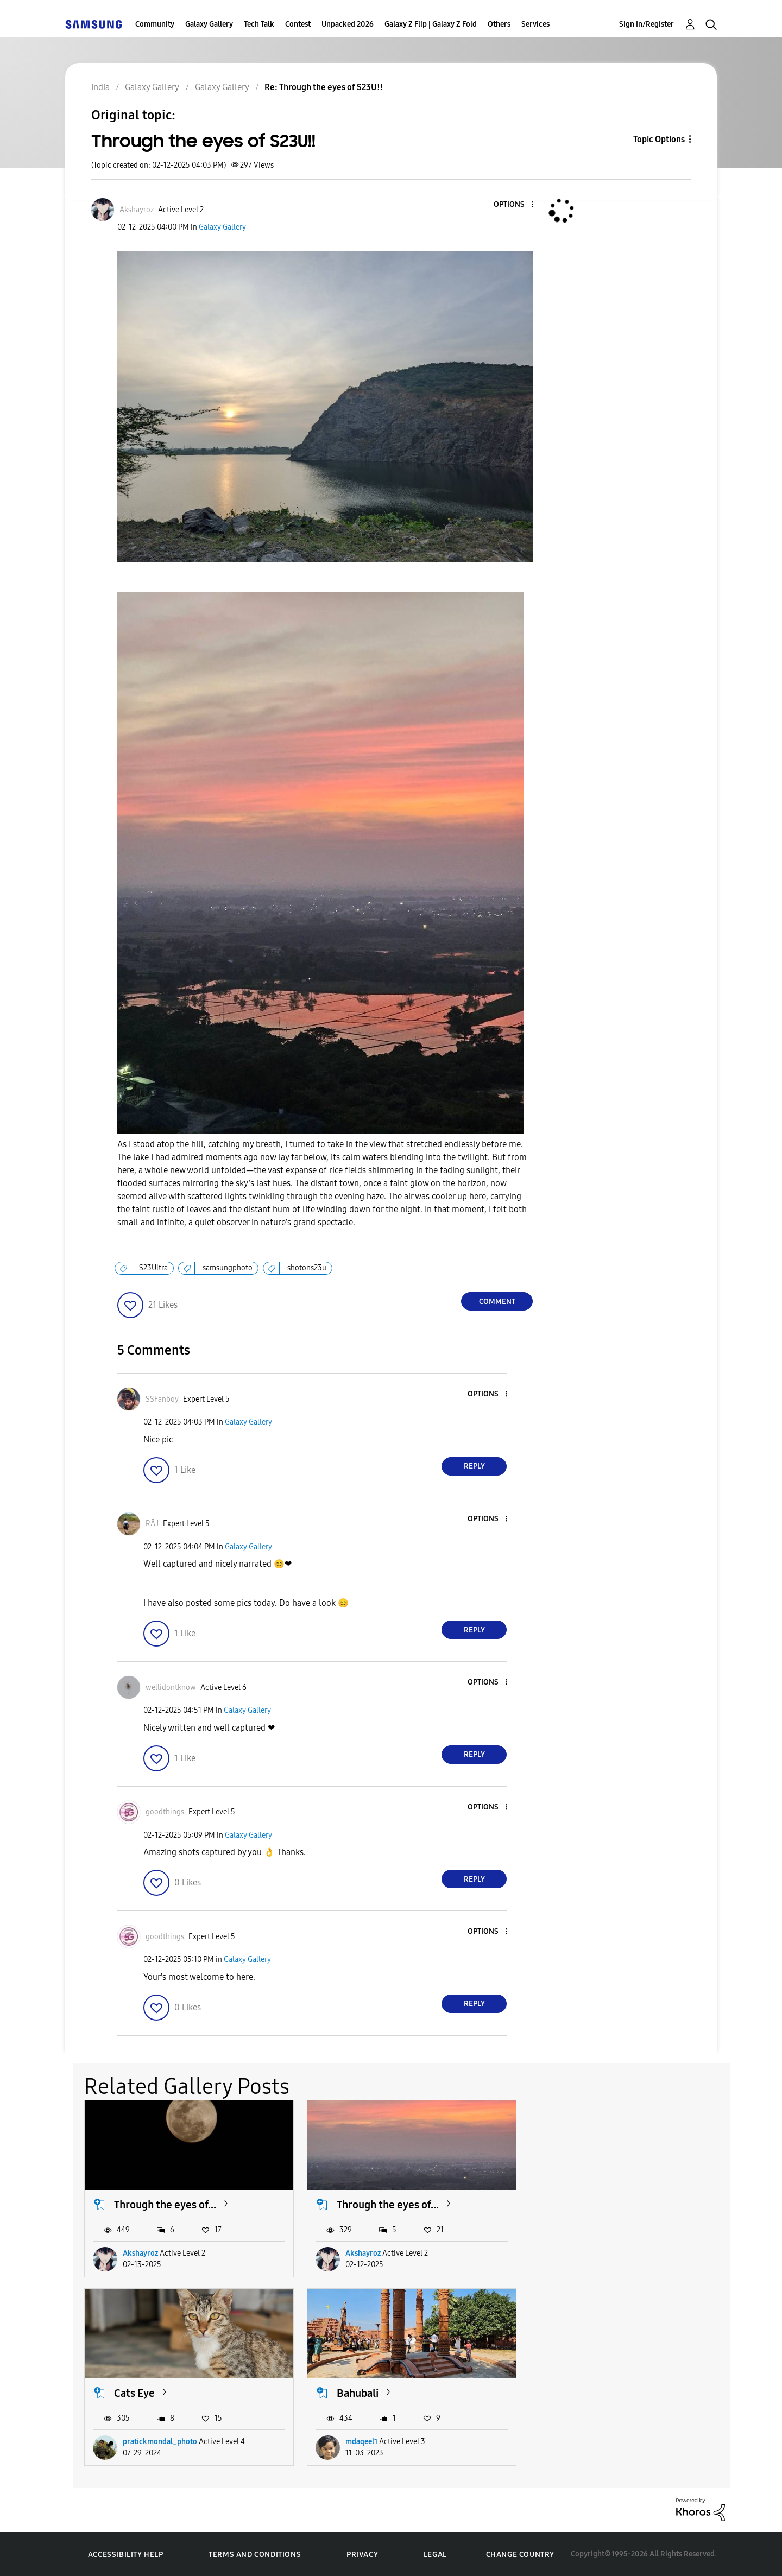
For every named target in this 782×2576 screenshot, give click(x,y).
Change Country (520, 2553)
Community (154, 24)
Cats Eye (577, 2204)
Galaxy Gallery (209, 24)
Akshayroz (140, 2252)
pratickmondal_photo (603, 2252)
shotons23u (306, 1268)
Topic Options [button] (659, 139)
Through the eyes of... (165, 2204)
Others (499, 24)
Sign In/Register (646, 24)
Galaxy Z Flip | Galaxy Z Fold (430, 24)
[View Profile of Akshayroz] (136, 209)
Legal (435, 2554)
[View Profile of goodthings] (165, 1812)
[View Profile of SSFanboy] (162, 1399)
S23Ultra (153, 1268)
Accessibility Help (125, 2554)
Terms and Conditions (255, 2554)
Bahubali (135, 2391)
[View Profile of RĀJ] (152, 1523)
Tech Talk (259, 24)
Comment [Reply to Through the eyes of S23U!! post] (497, 1301)
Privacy (362, 2554)
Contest (298, 24)
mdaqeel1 (139, 2441)
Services (535, 24)
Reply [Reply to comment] (474, 1466)
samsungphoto (228, 1268)
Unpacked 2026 (347, 24)
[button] (514, 205)
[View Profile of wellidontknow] (171, 1687)
